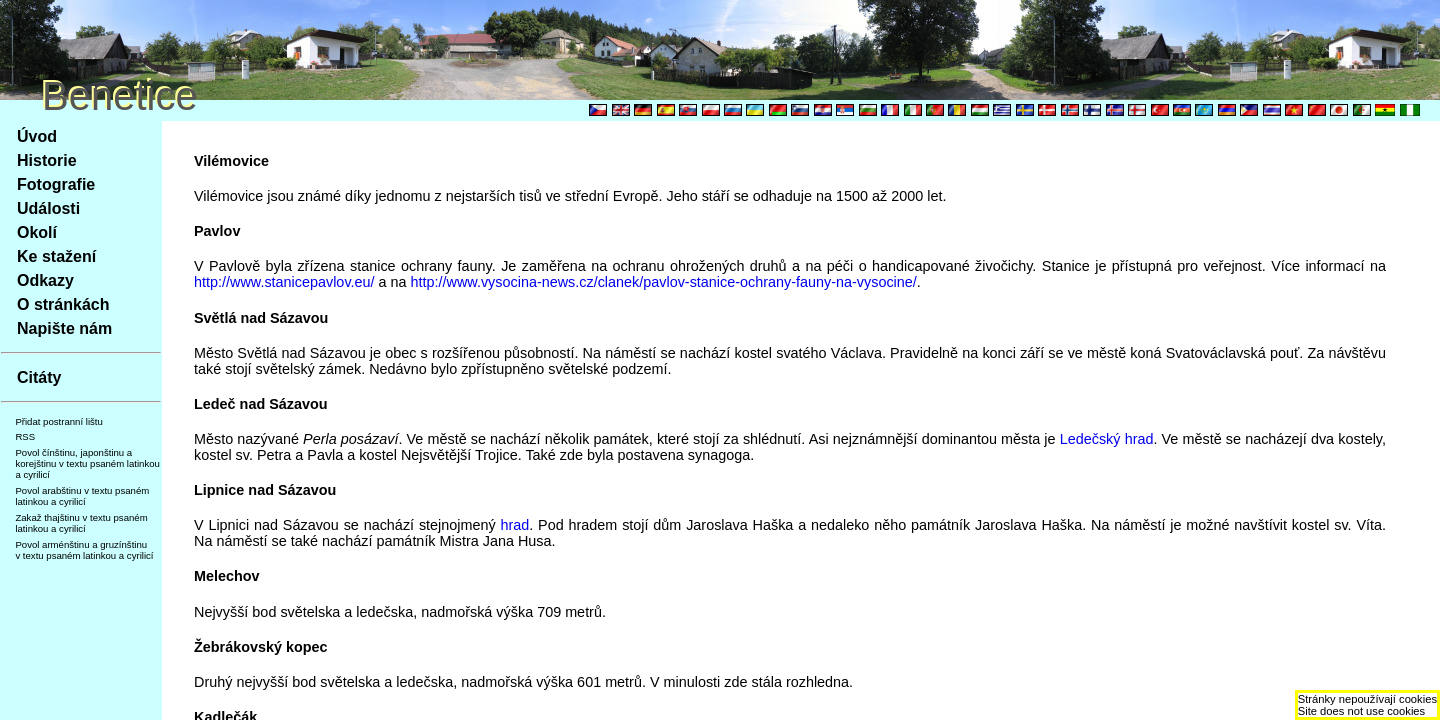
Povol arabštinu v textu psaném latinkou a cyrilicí (82, 496)
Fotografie (56, 184)
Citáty (39, 377)
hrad (514, 525)
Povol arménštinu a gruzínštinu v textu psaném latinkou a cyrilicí (84, 550)
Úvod (37, 136)
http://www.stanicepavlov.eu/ (284, 282)
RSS (25, 436)
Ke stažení (56, 256)
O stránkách (63, 304)
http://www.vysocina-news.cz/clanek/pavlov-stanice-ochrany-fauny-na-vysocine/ (664, 282)
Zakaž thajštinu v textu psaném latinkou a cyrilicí (81, 523)
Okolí (37, 232)
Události (48, 208)
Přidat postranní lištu (58, 421)
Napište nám (64, 328)
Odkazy (45, 280)
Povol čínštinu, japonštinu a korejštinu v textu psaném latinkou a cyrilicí (87, 463)
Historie (47, 160)
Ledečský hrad (1107, 439)
